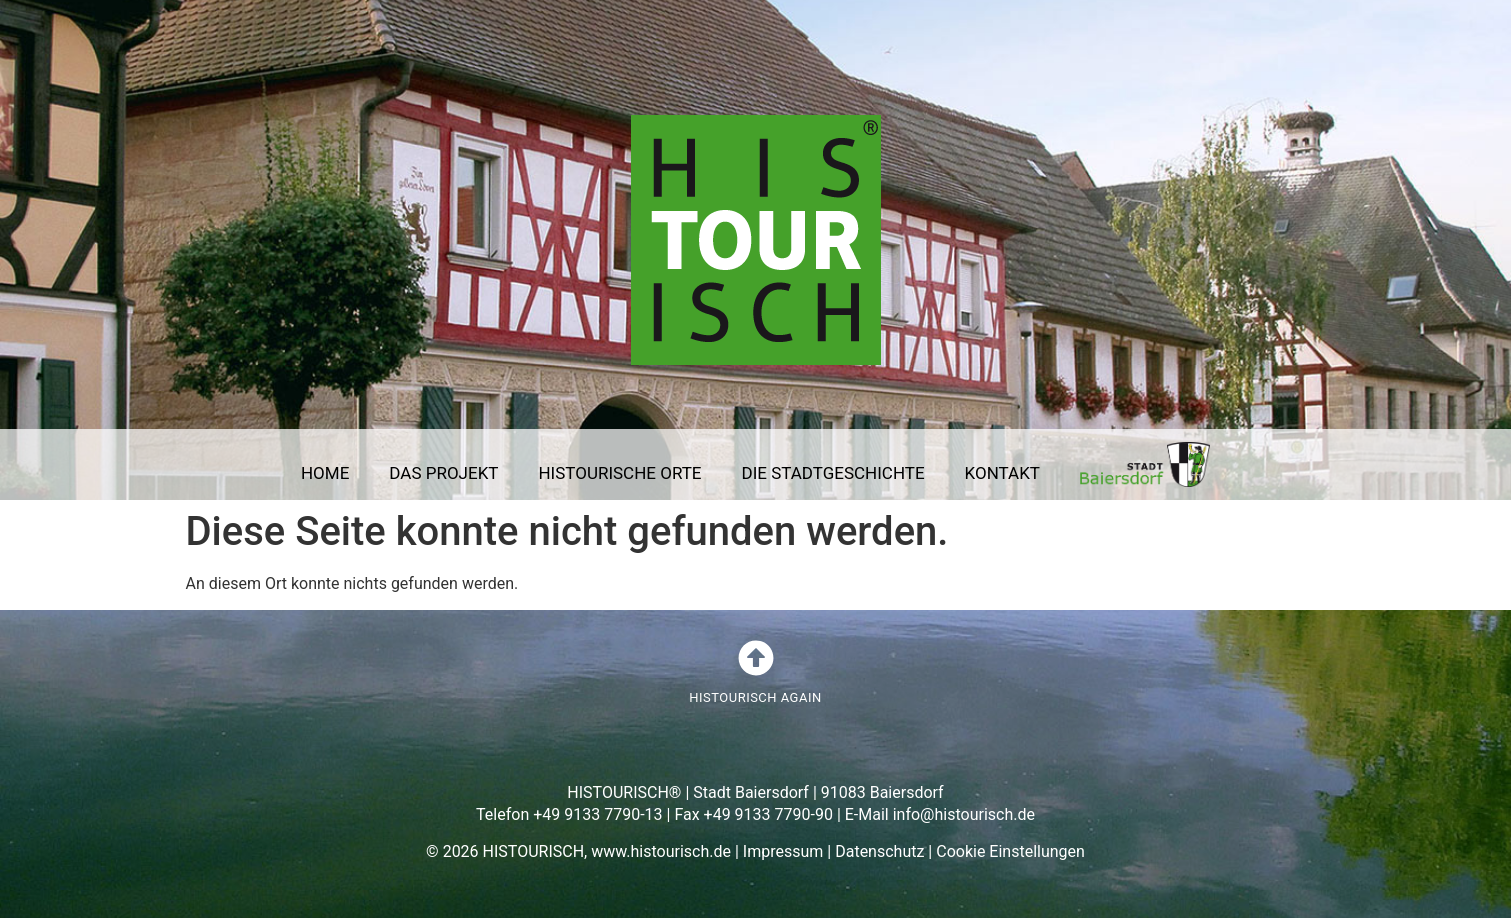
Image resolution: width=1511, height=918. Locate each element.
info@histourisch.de (964, 814)
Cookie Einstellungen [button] (1010, 851)
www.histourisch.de (661, 851)
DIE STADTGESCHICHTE (833, 473)
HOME (325, 473)
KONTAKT (1002, 473)
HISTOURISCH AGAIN (755, 697)
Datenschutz (879, 851)
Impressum (783, 851)
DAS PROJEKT (443, 473)
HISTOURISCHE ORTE (619, 473)
